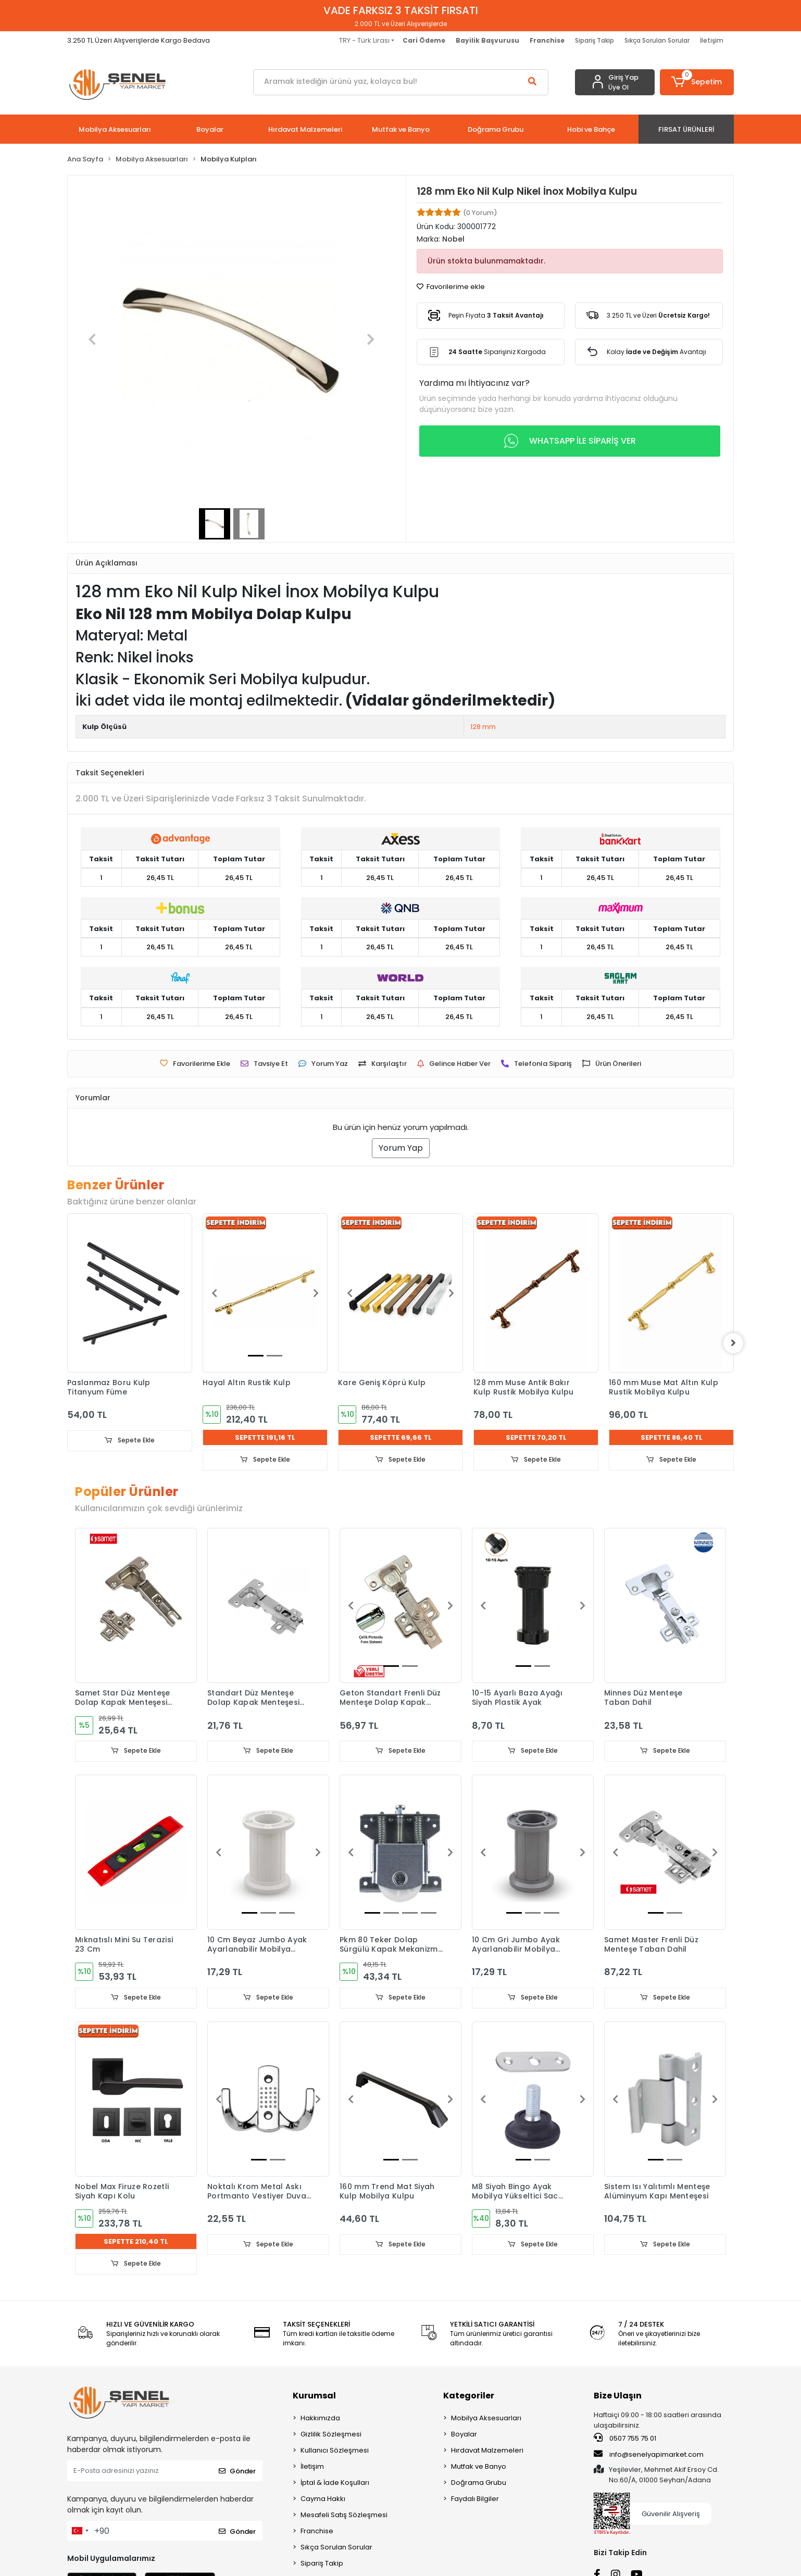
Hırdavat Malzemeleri (487, 2451)
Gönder (237, 2471)
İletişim (711, 40)
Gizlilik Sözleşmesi (331, 2435)
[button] (697, 82)
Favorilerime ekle (451, 287)
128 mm (483, 727)
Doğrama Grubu (478, 2483)
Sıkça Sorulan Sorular (657, 40)
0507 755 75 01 (625, 2438)
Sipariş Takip (594, 40)
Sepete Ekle (130, 1440)
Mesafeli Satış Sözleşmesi (344, 2515)
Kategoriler (468, 2396)
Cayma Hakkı (323, 2499)
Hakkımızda (320, 2418)
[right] (733, 1343)
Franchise (317, 2531)
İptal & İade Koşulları (335, 2483)
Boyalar (464, 2435)
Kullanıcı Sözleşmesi (335, 2451)
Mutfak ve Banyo (478, 2467)
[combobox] (80, 2531)
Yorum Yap (401, 1148)
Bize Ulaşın (618, 2396)
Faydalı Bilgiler (475, 2499)
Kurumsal (314, 2396)
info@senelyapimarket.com (649, 2454)
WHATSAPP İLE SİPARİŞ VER (570, 441)
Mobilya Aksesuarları (486, 2418)
